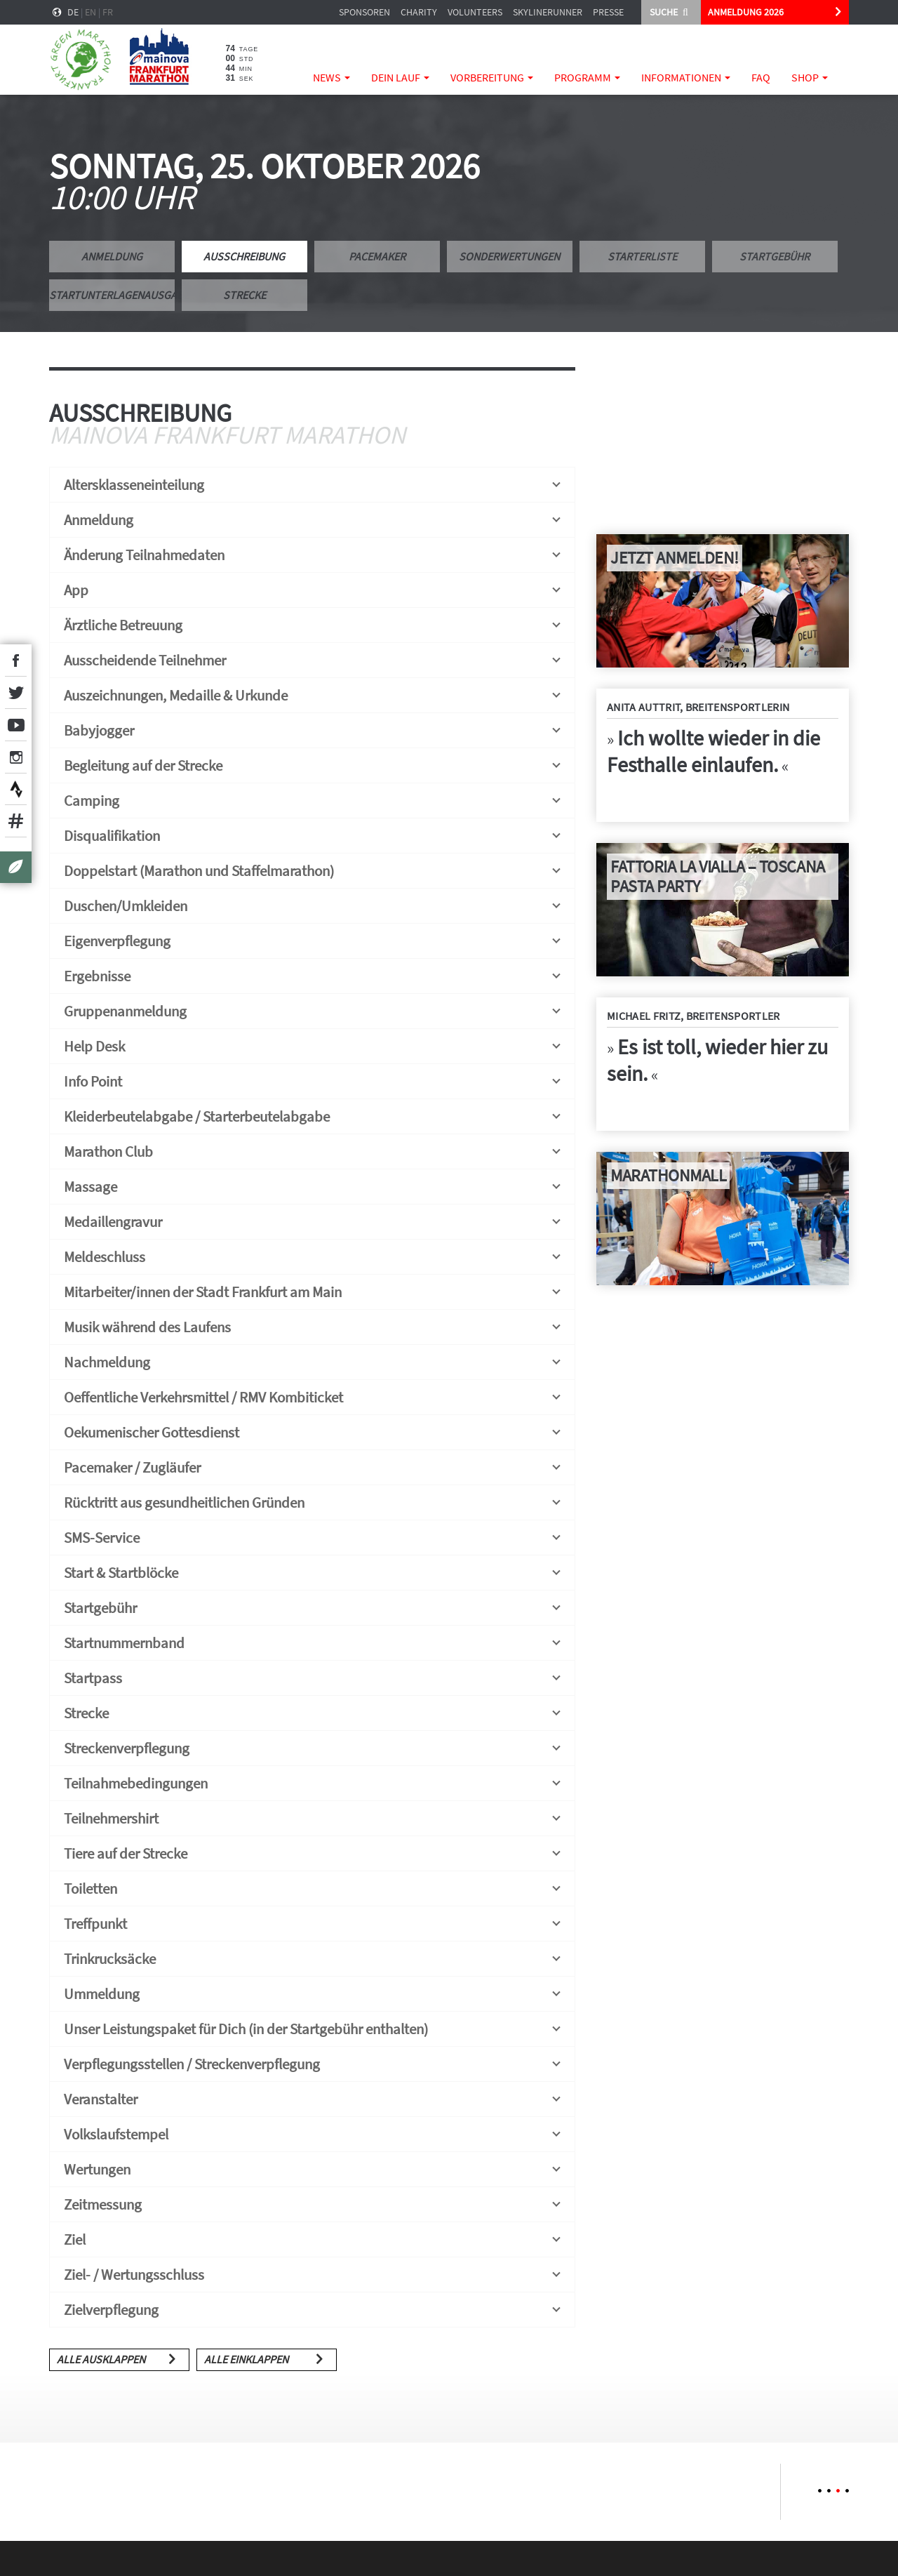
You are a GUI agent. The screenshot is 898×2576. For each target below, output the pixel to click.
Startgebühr (774, 256)
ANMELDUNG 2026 (746, 12)
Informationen (685, 77)
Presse (608, 12)
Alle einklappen (246, 2359)
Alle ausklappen (101, 2359)
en (90, 12)
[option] (110, 2492)
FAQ (760, 77)
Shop (809, 77)
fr (107, 12)
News (331, 77)
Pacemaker (377, 256)
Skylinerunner (547, 12)
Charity (419, 12)
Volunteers (475, 12)
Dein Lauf (400, 77)
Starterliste (642, 256)
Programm (587, 77)
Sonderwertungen (509, 256)
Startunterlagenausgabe (112, 295)
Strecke (244, 295)
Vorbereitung (491, 77)
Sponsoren (364, 12)
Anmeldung (111, 256)
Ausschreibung (244, 256)
